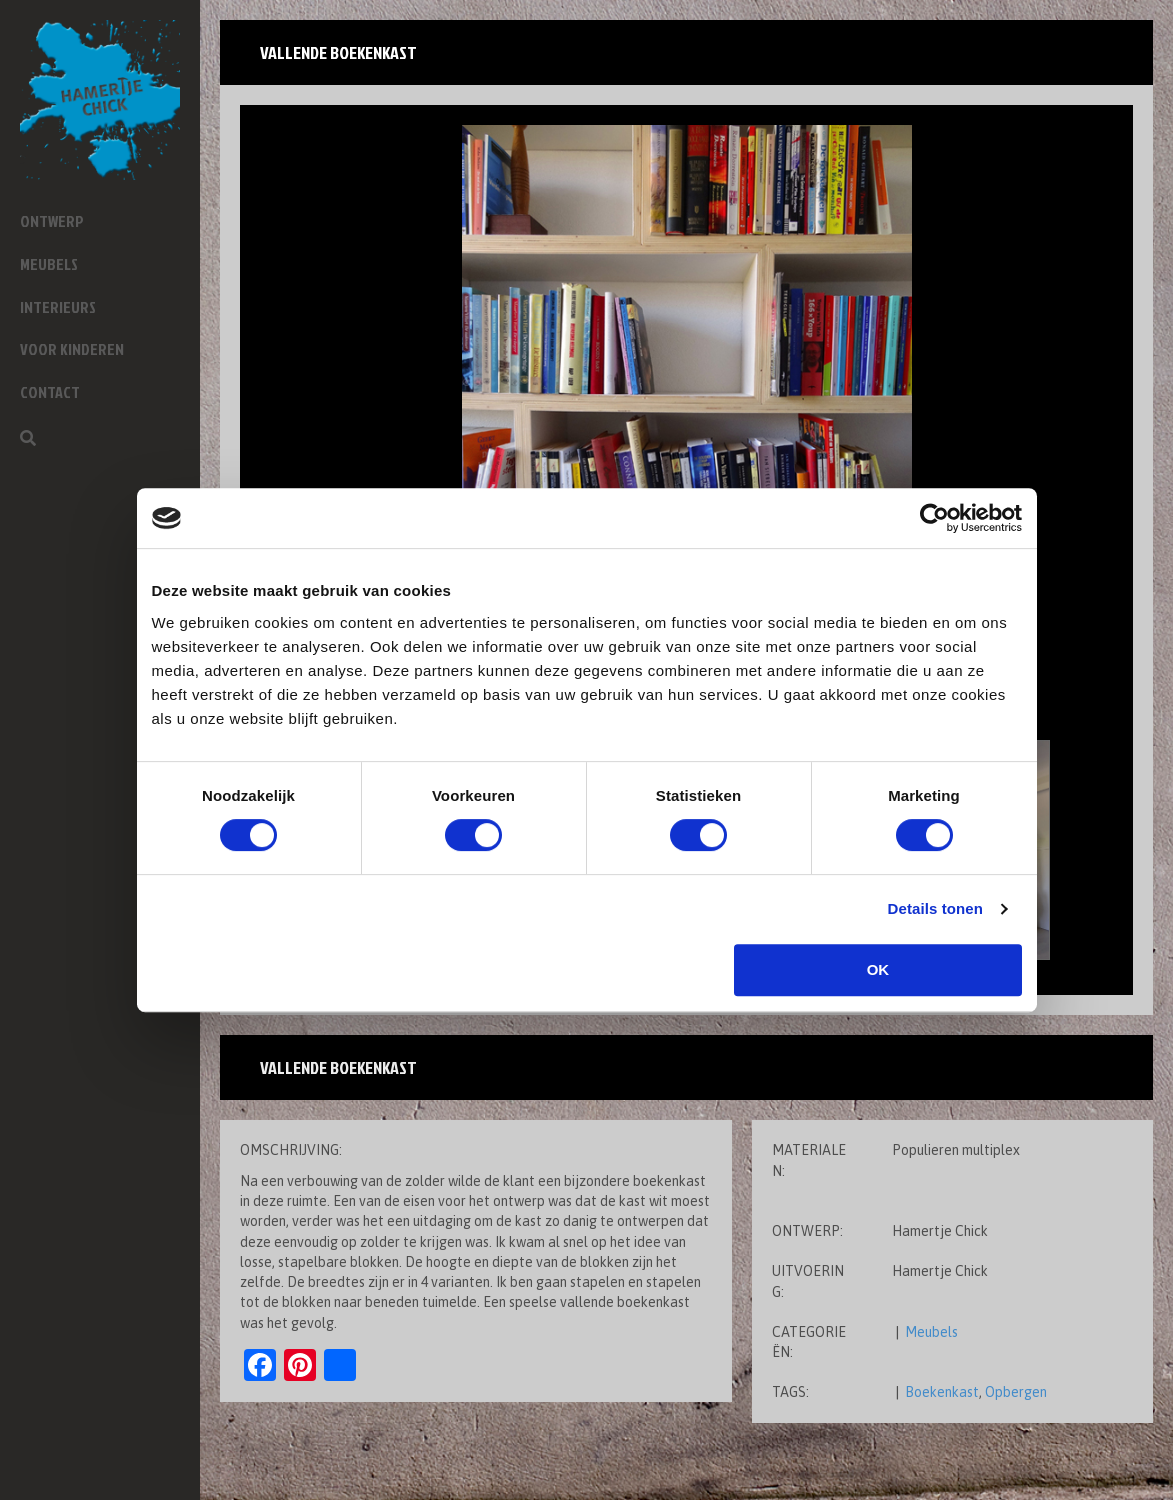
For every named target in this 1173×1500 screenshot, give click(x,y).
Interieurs (58, 307)
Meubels (49, 264)
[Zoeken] (28, 438)
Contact (50, 392)
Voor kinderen (72, 349)
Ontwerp (52, 221)
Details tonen (935, 908)
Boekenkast (942, 1392)
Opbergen (1016, 1392)
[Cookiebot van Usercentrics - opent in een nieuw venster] (934, 518)
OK (878, 969)
